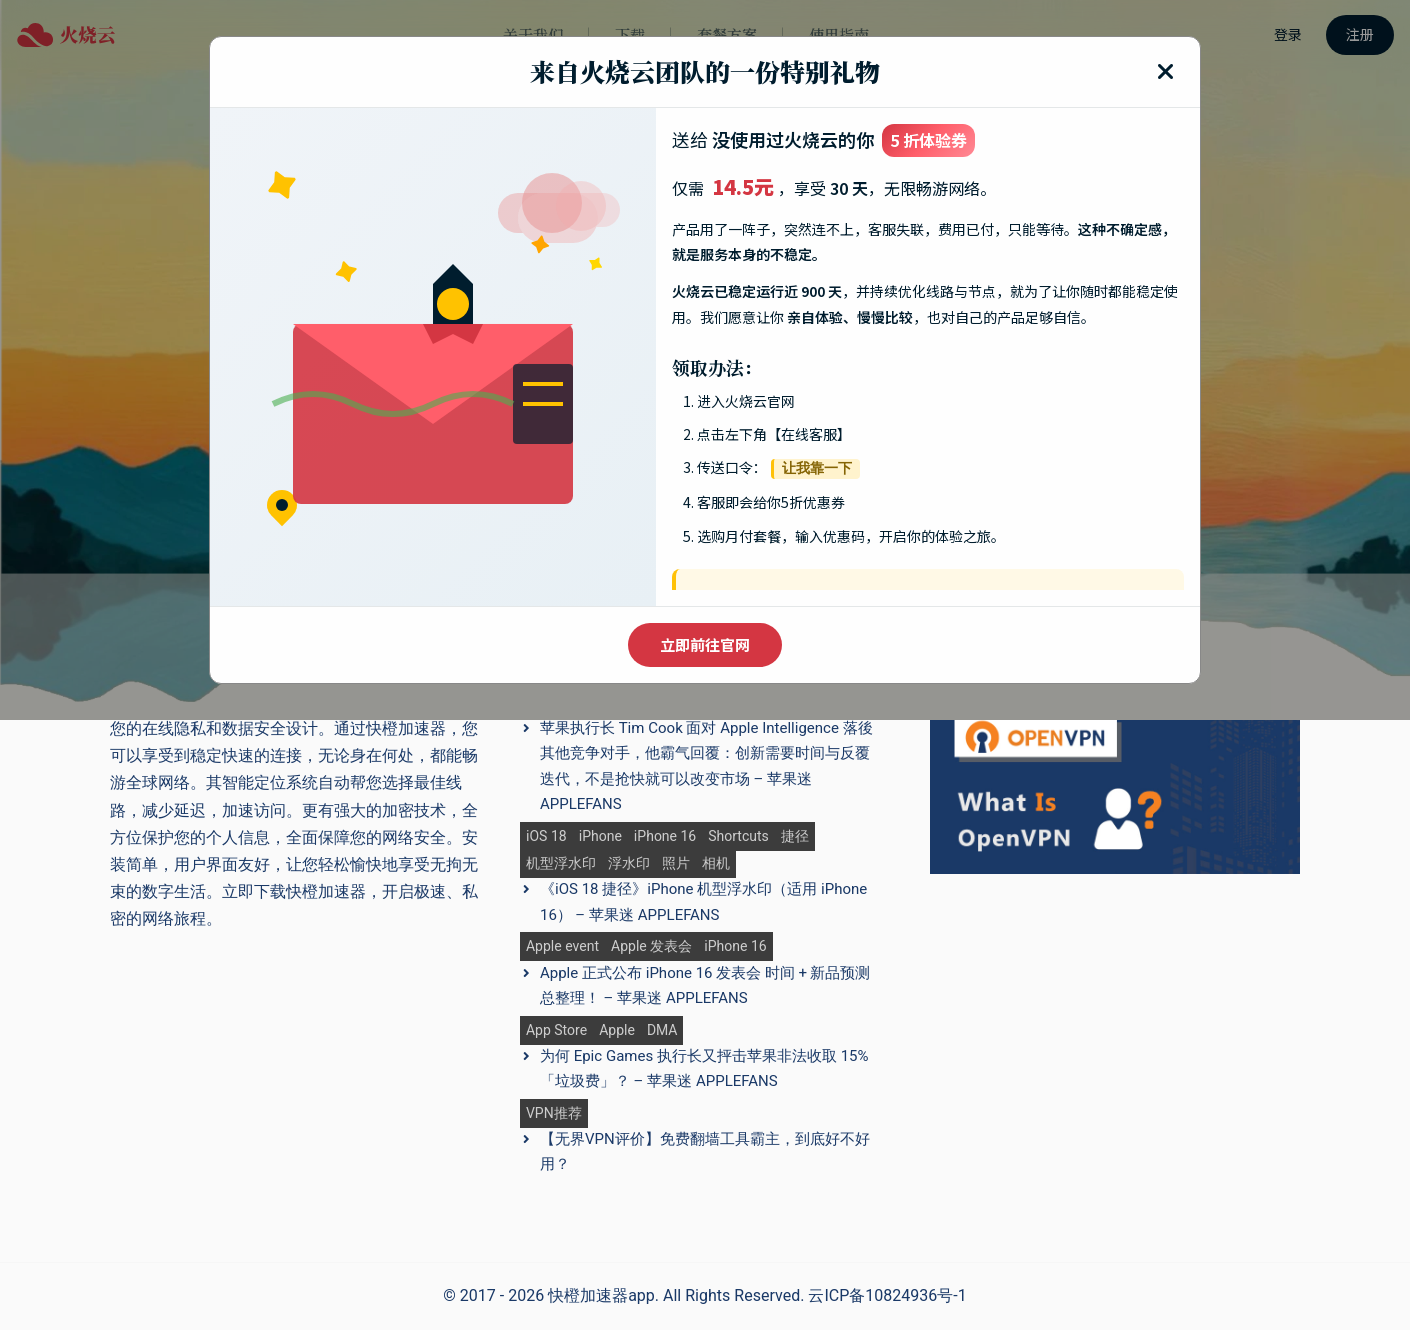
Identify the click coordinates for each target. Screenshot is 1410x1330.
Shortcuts (738, 836)
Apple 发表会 (651, 946)
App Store (556, 1030)
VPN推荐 (554, 1113)
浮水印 (629, 863)
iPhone (600, 836)
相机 (716, 863)
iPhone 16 (665, 836)
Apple (617, 1030)
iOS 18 (546, 836)
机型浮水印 (561, 863)
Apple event (562, 946)
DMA (662, 1030)
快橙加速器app (601, 1296)
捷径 (795, 836)
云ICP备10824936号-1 (887, 1296)
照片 (676, 863)
